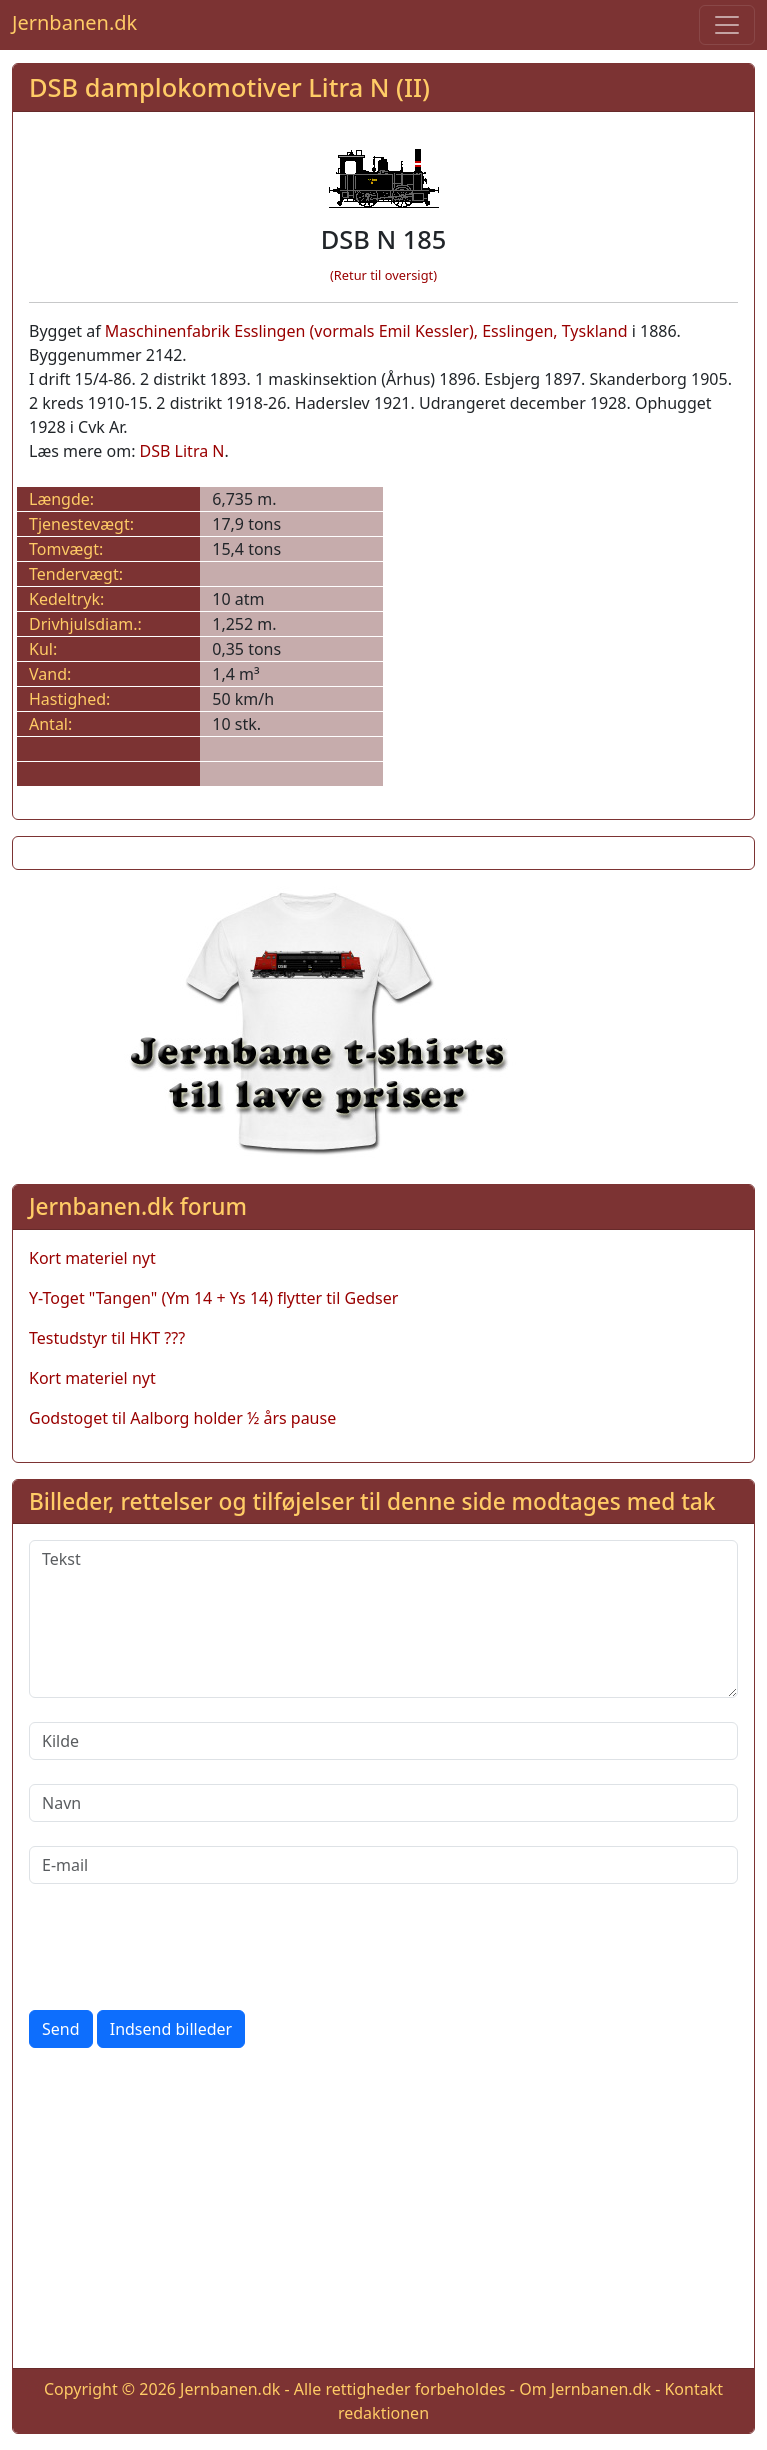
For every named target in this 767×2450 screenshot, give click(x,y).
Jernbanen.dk (74, 22)
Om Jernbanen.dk (585, 2389)
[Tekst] (383, 1619)
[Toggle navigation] (727, 25)
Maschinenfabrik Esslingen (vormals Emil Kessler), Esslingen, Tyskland (366, 331)
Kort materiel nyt (92, 1258)
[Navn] (383, 1803)
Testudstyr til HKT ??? (107, 1338)
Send (61, 2029)
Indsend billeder (171, 2029)
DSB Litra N (182, 451)
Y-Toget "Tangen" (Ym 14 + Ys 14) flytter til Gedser (213, 1298)
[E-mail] (383, 1865)
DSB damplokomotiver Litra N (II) (229, 87)
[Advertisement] (383, 2212)
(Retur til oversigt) (383, 275)
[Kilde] (383, 1741)
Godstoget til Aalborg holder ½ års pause (182, 1418)
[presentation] (181, 1947)
